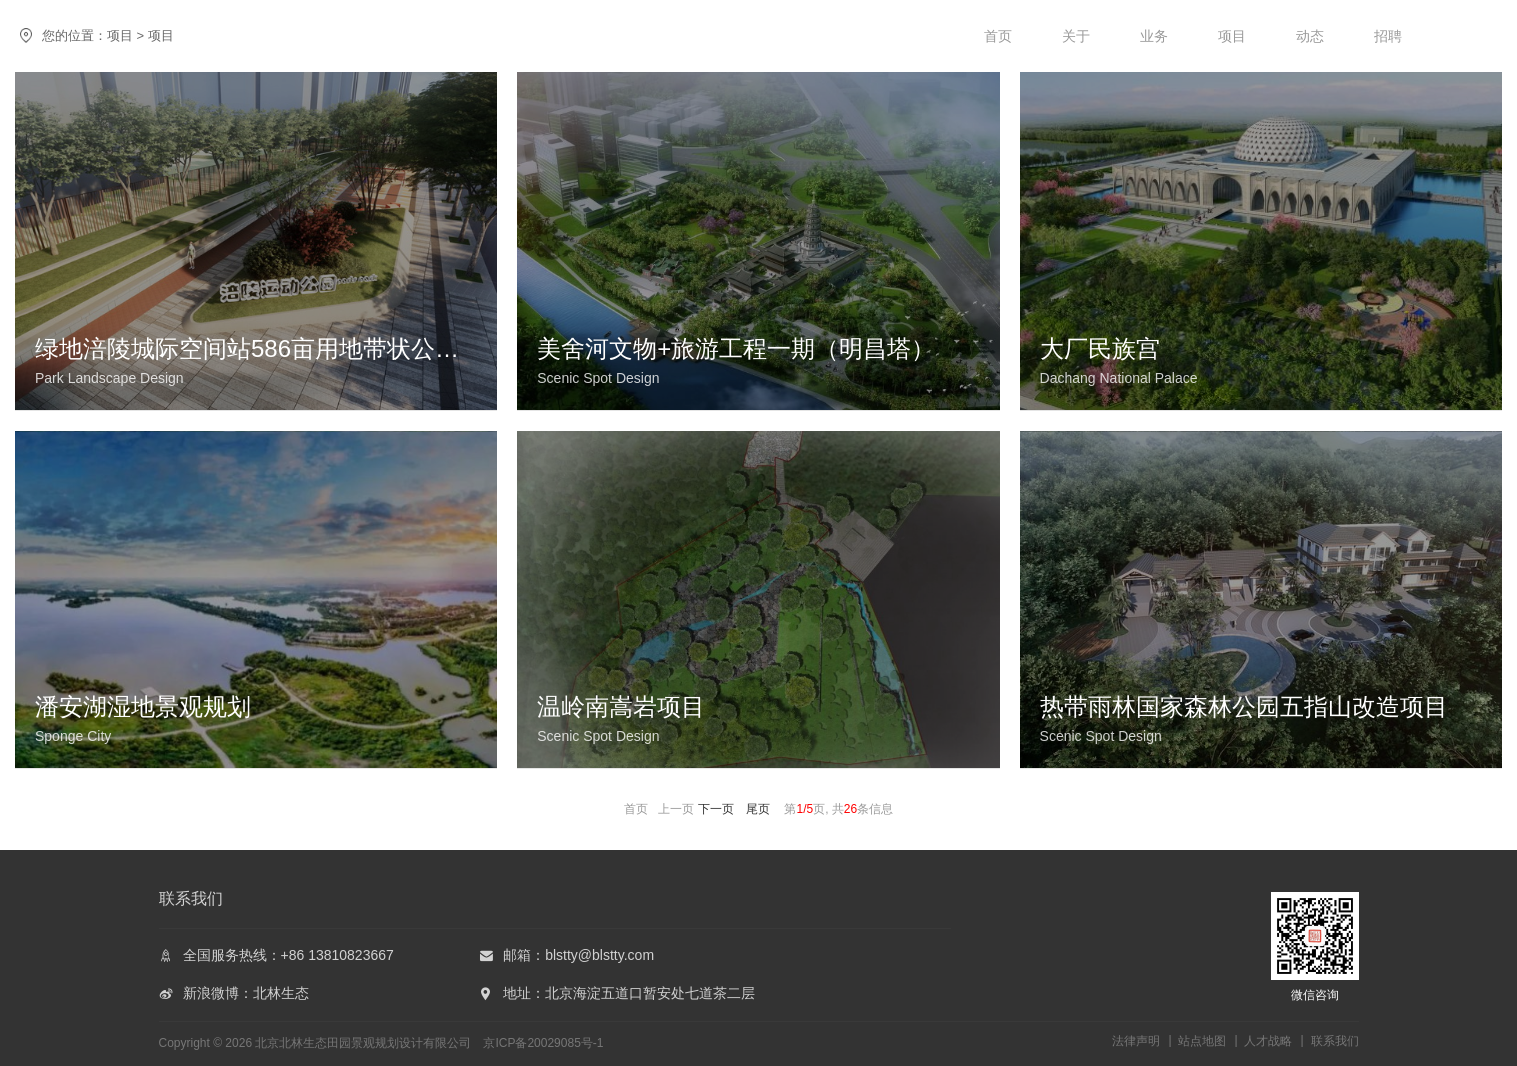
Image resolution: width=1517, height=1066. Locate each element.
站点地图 (1202, 1041)
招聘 (1388, 36)
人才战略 (1268, 1041)
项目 (1232, 36)
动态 (1310, 36)
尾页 (758, 809)
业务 (1154, 36)
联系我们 (1335, 1041)
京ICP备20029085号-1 (543, 1043)
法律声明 (1136, 1041)
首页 (998, 36)
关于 (1076, 36)
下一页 (716, 809)
